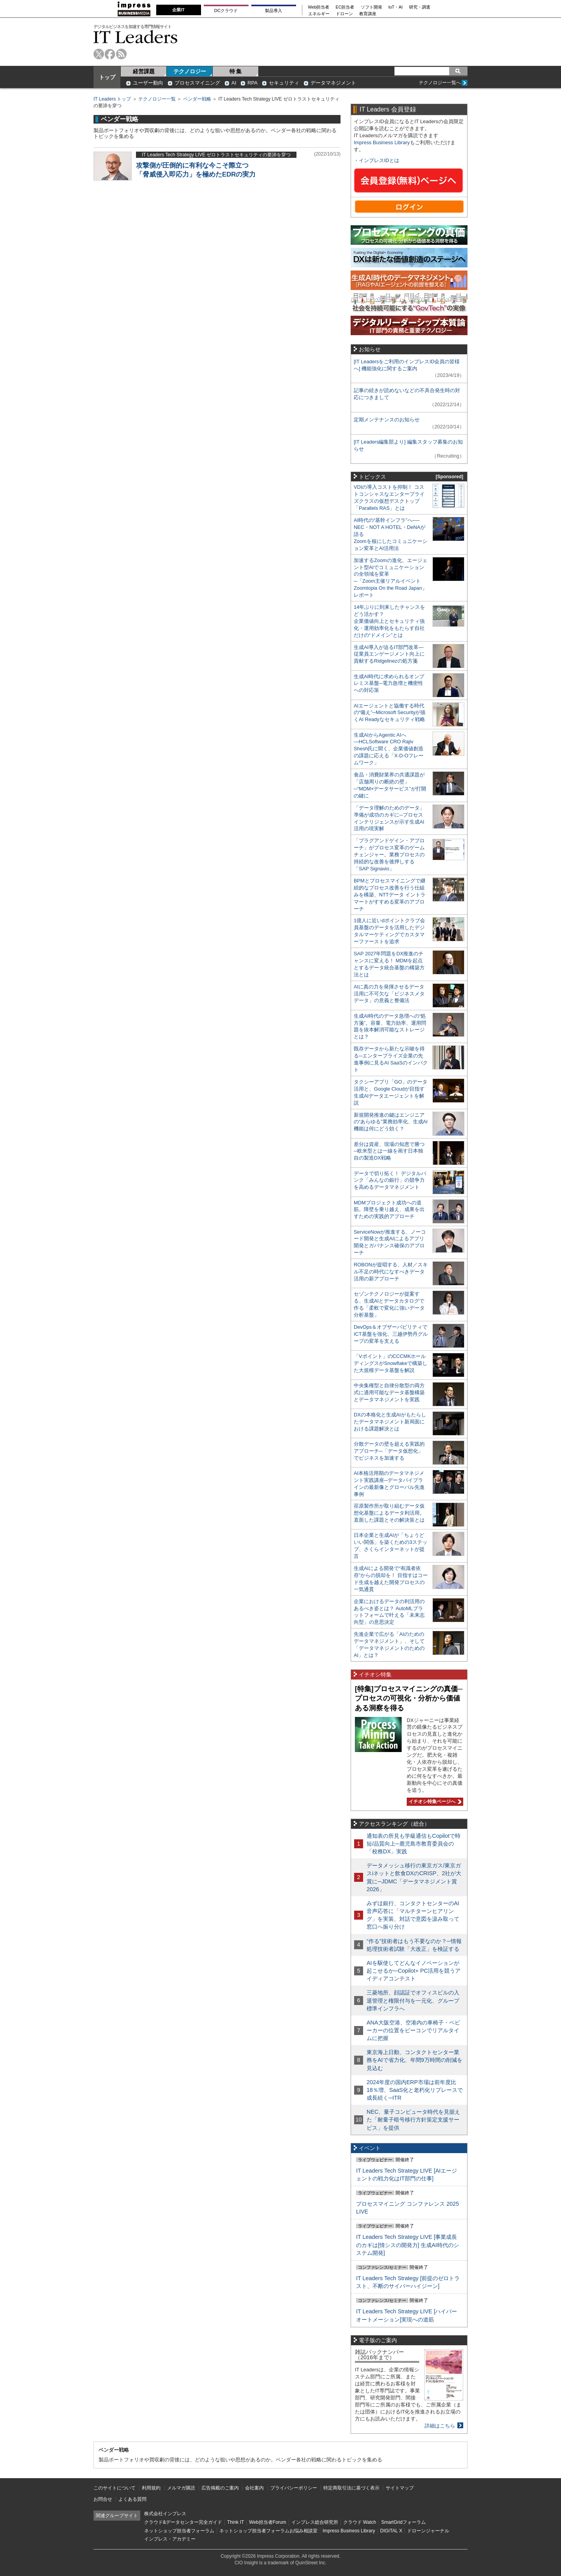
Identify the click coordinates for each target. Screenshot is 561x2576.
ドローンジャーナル (428, 2531)
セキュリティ (284, 83)
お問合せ (103, 2499)
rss (121, 54)
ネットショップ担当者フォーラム (179, 2531)
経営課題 (144, 71)
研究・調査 (419, 7)
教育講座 (367, 14)
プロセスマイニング (197, 83)
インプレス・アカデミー (170, 2539)
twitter (99, 54)
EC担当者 (345, 7)
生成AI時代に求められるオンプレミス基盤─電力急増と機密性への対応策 (389, 683)
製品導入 (273, 10)
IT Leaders (136, 37)
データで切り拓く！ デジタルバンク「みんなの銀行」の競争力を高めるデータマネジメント (390, 1180)
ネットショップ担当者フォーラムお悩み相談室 (268, 2531)
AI (233, 83)
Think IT (235, 2522)
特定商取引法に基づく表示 (351, 2488)
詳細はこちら (440, 2426)
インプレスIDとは (379, 160)
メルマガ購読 (181, 2488)
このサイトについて (115, 2488)
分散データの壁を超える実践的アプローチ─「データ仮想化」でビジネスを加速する (389, 1451)
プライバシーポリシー (293, 2488)
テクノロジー (189, 71)
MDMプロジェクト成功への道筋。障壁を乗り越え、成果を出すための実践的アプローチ (389, 1210)
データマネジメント (333, 83)
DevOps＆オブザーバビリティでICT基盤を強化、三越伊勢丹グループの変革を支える (391, 1334)
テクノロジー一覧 (157, 99)
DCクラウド (226, 10)
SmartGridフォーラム (403, 2522)
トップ (107, 77)
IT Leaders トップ (112, 99)
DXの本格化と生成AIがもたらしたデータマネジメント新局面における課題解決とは (390, 1422)
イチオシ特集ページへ (434, 1801)
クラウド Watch (359, 2522)
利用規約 (151, 2488)
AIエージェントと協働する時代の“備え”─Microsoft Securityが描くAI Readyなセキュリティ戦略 (389, 713)
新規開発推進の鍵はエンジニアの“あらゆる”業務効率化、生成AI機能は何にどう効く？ (391, 1122)
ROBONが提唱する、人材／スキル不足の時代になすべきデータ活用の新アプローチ (391, 1272)
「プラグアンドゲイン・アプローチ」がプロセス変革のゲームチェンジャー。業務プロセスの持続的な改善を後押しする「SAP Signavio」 (389, 855)
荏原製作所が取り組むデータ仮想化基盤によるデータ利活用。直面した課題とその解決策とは (389, 1513)
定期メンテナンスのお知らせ (387, 420)
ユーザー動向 (148, 83)
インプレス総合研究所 (314, 2522)
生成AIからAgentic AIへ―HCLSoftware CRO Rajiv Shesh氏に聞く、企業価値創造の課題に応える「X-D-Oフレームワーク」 (388, 749)
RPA (252, 83)
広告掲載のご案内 (220, 2488)
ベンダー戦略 (197, 99)
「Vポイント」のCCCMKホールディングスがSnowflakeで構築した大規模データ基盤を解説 (390, 1363)
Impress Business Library (382, 142)
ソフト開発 (371, 7)
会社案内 (254, 2488)
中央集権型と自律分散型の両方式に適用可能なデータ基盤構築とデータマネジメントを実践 (389, 1392)
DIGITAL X (391, 2531)
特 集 (235, 71)
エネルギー (319, 14)
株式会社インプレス (165, 2513)
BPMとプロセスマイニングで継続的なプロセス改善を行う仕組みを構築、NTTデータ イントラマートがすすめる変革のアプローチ (389, 895)
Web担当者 (319, 7)
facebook (110, 54)
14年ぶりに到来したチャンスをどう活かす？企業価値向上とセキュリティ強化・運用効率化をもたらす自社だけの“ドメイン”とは (389, 621)
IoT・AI (395, 7)
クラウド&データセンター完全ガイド (183, 2522)
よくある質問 (132, 2499)
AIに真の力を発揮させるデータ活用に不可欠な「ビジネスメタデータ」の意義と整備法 (389, 994)
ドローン (344, 14)
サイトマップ (400, 2488)
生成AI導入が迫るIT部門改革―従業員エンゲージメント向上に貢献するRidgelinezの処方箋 (389, 654)
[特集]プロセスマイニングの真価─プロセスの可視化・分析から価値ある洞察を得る (408, 1698)
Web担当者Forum (267, 2522)
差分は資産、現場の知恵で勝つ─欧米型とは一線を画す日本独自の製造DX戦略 (389, 1151)
